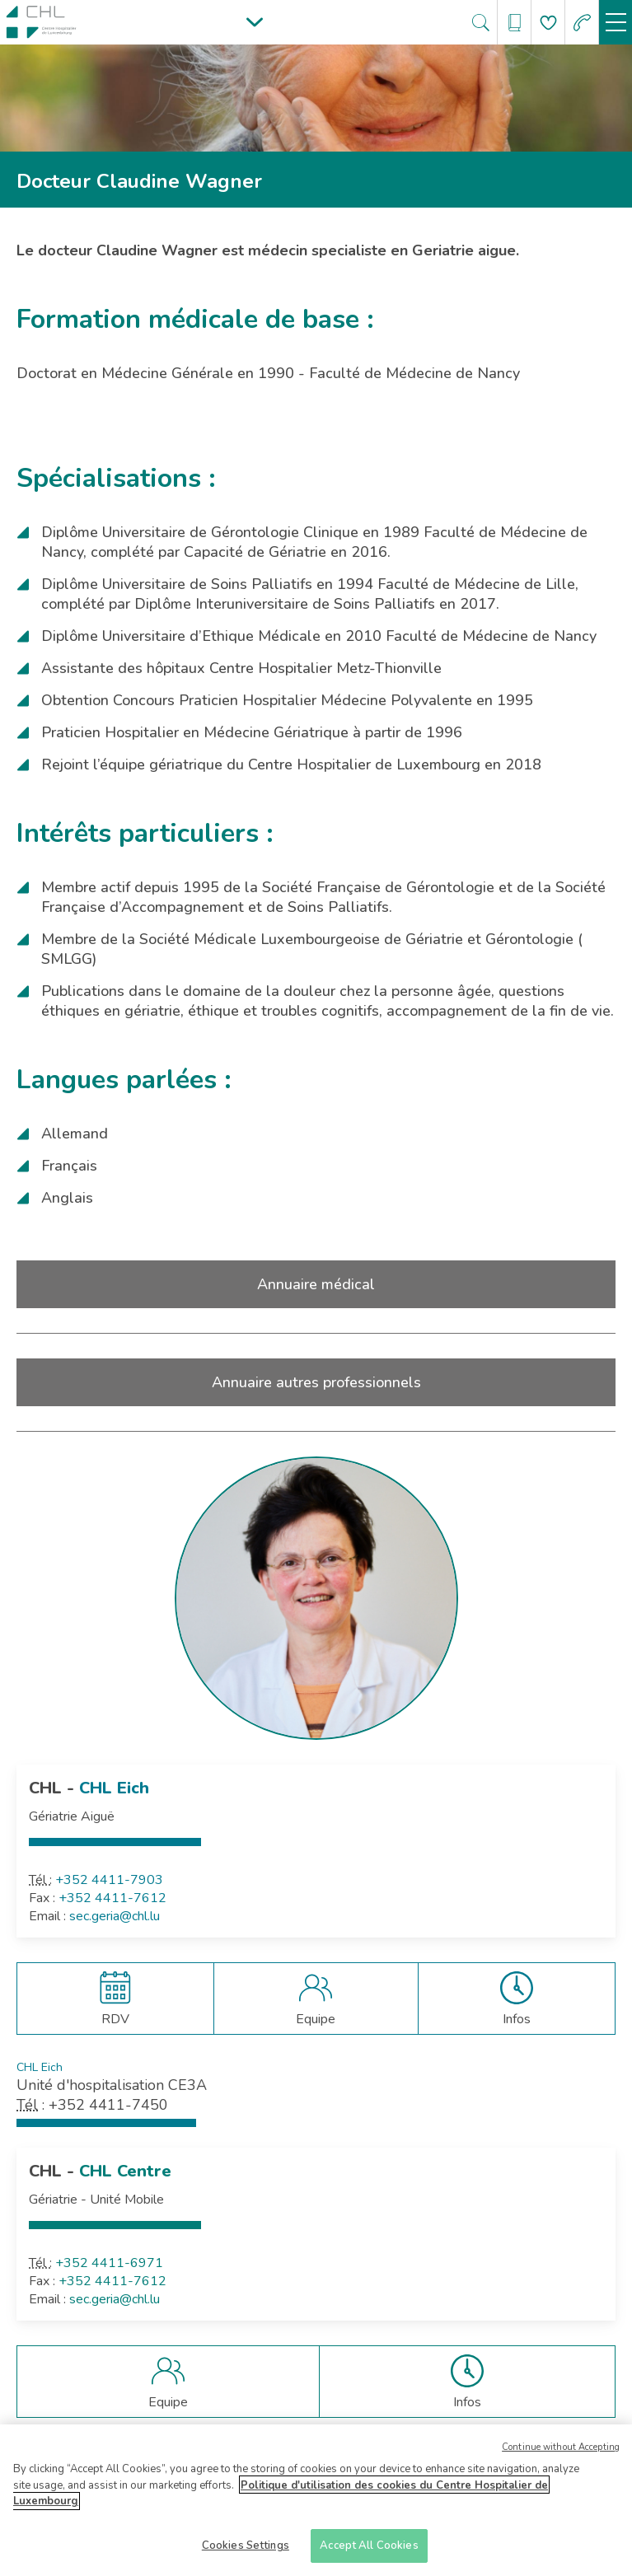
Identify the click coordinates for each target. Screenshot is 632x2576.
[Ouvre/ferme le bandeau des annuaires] (514, 22)
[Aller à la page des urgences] (582, 22)
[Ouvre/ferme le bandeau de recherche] (480, 22)
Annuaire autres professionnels (316, 1382)
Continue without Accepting (561, 2453)
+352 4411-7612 (112, 1898)
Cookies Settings (245, 2551)
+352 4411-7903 (109, 1879)
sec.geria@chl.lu (114, 1916)
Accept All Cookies (369, 2551)
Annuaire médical (316, 1284)
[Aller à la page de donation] (548, 22)
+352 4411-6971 (109, 2263)
